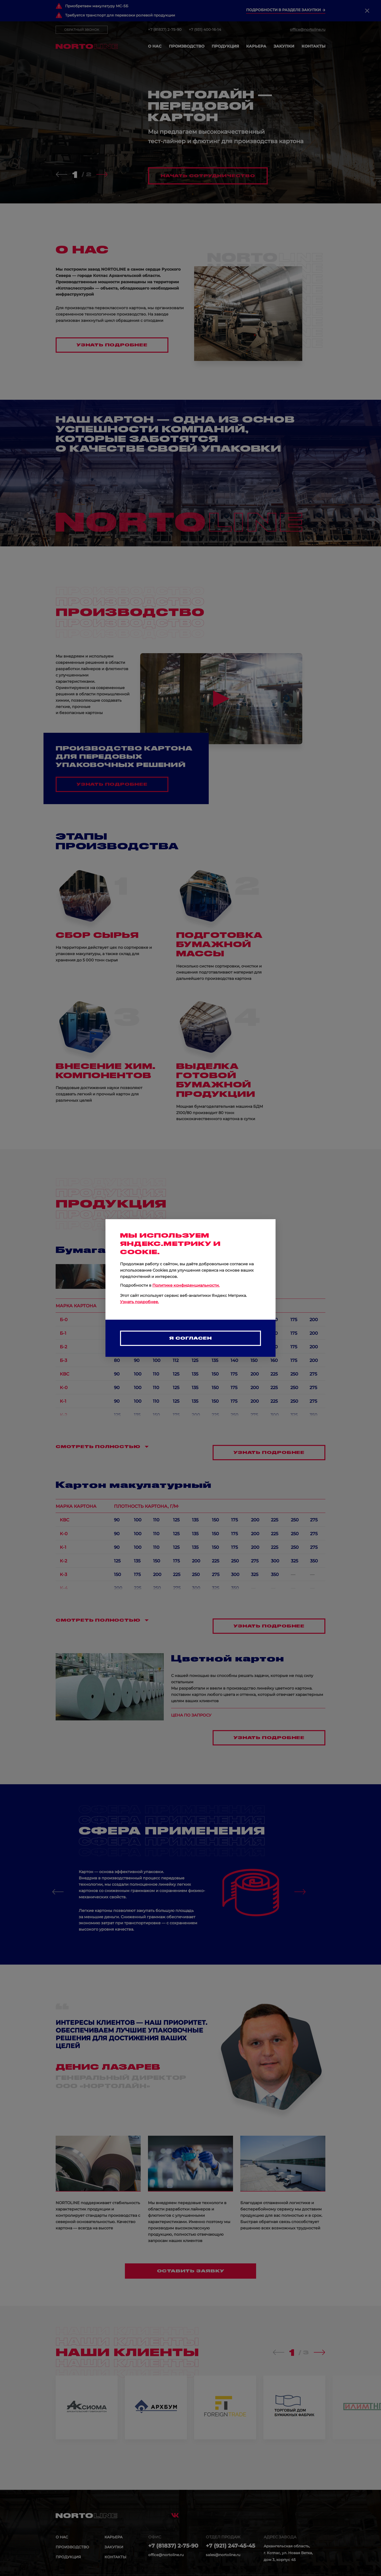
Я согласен (190, 1338)
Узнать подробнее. (139, 1302)
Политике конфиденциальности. (186, 1285)
